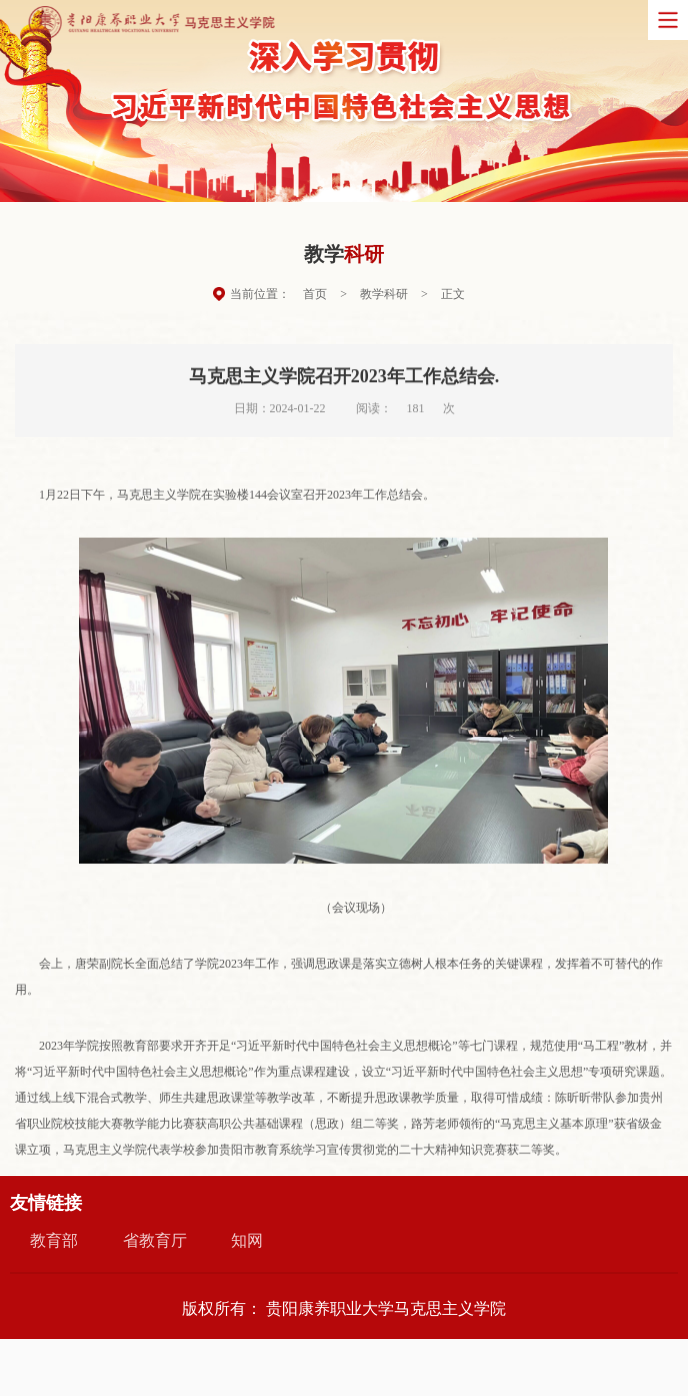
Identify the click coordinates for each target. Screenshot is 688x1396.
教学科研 (384, 296)
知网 (247, 1240)
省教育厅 (155, 1240)
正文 (453, 296)
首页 (315, 296)
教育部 (54, 1240)
